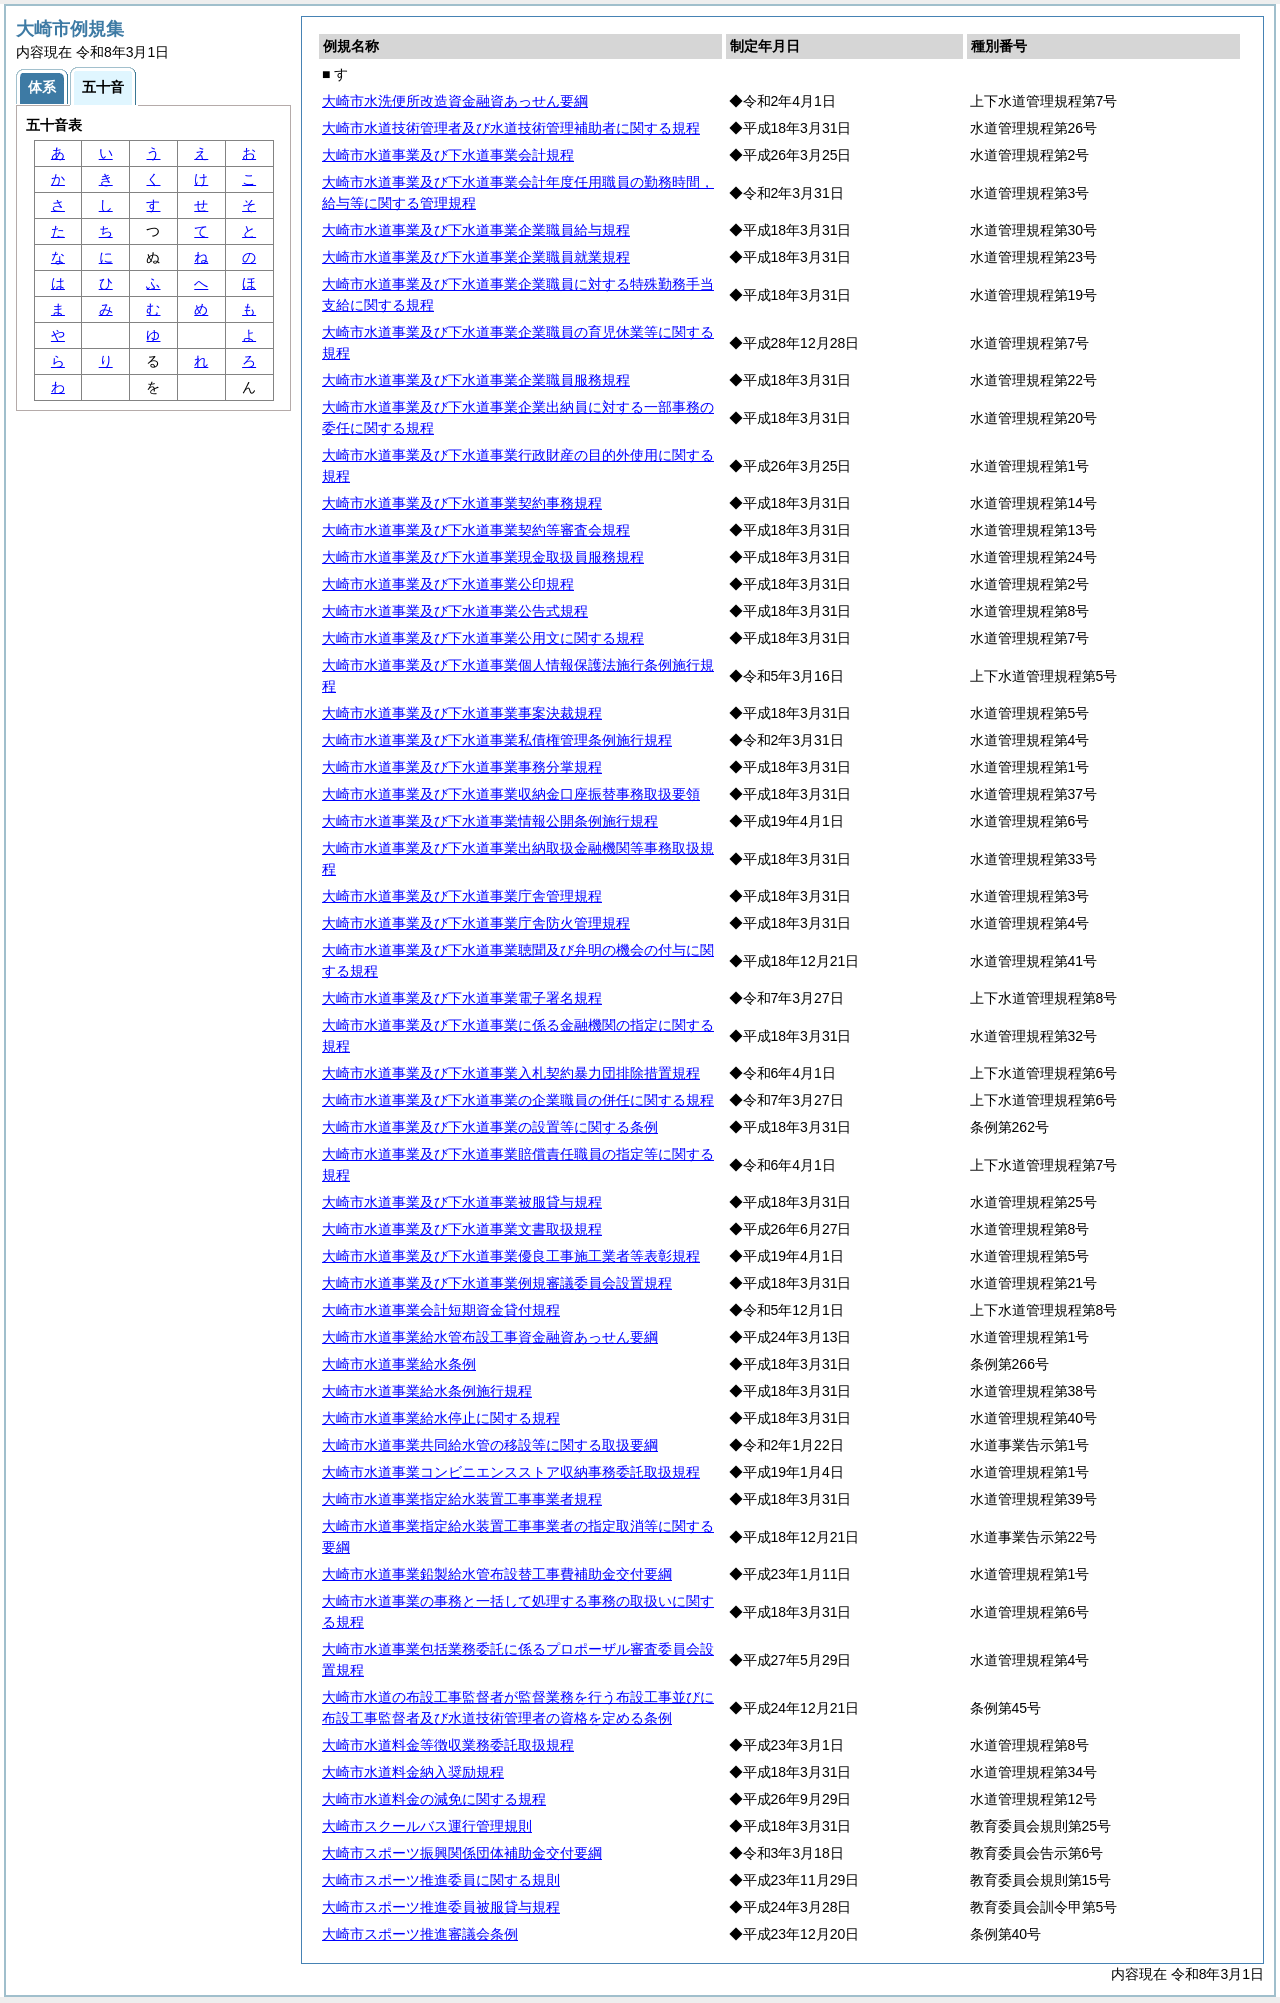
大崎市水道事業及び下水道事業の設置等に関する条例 (490, 1127)
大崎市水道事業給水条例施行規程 (427, 1391)
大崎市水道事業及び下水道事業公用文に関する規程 (483, 638)
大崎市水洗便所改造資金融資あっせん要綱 (455, 101)
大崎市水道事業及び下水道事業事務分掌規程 (462, 767)
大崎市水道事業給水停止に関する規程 (441, 1418)
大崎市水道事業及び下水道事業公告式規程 (455, 611)
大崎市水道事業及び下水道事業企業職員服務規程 (476, 380)
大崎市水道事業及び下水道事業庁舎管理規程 (462, 896)
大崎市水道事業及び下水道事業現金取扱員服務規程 (483, 557)
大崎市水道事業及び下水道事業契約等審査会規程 (476, 530)
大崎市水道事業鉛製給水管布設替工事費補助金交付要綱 (497, 1574)
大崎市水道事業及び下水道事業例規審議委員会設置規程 (497, 1283)
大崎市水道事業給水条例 (399, 1364)
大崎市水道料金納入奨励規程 (413, 1772)
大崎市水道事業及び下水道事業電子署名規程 (462, 998)
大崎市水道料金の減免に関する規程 (434, 1799)
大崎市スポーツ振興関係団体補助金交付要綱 (462, 1853)
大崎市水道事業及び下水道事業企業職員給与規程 (476, 230)
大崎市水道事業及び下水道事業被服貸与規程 (462, 1202)
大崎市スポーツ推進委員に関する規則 (441, 1880)
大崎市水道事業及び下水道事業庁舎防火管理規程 (476, 923)
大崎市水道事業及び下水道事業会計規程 (448, 155)
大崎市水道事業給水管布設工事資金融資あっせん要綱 (490, 1337)
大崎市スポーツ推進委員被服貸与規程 (441, 1907)
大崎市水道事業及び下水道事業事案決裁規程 (462, 713)
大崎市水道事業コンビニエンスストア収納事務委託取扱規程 (511, 1472)
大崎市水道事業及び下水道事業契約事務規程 (462, 503)
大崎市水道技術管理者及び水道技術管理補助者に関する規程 (511, 128)
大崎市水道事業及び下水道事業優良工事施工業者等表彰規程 (511, 1256)
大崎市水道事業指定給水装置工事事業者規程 (462, 1499)
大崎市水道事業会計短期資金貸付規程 (441, 1310)
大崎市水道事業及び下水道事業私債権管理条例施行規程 (497, 740)
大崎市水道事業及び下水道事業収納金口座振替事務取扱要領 (511, 794)
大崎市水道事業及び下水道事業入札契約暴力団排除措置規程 (511, 1073)
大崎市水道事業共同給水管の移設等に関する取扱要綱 (490, 1445)
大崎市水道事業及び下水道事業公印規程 (448, 584)
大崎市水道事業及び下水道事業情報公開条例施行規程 (490, 821)
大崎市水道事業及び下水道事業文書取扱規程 (462, 1229)
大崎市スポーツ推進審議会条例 (420, 1934)
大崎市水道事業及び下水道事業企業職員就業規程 (476, 257)
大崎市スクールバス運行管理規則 (427, 1826)
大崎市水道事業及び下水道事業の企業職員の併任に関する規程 (518, 1100)
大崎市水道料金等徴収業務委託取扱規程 (448, 1745)
